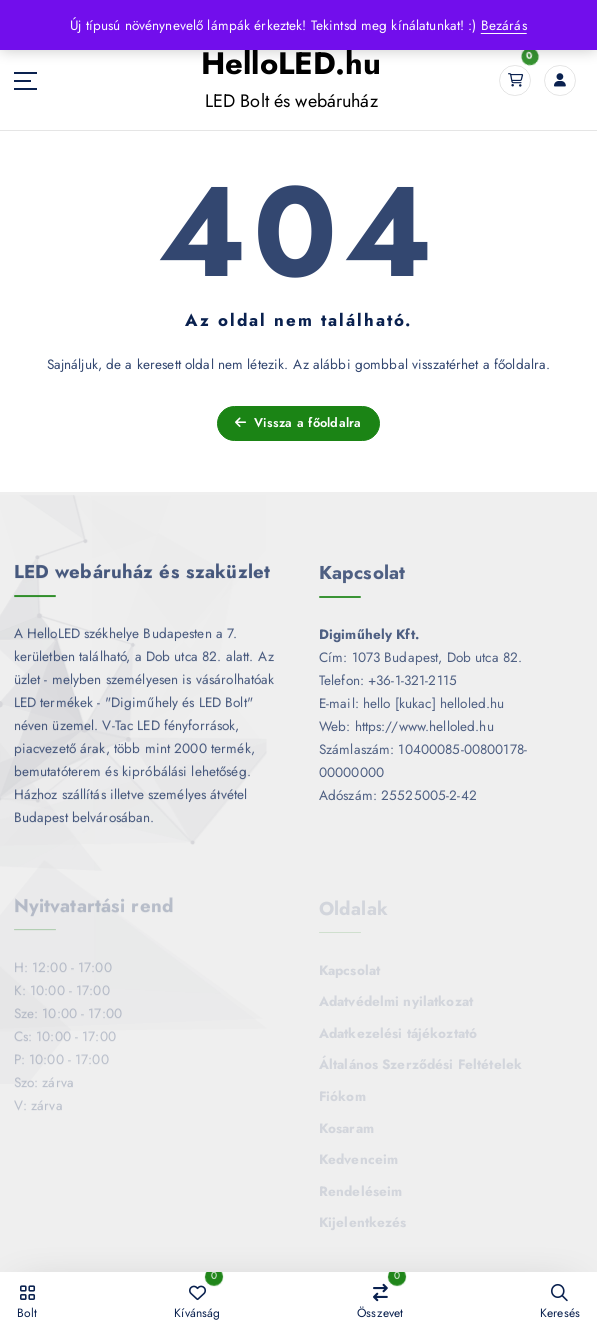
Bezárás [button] (504, 25)
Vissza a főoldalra (298, 422)
